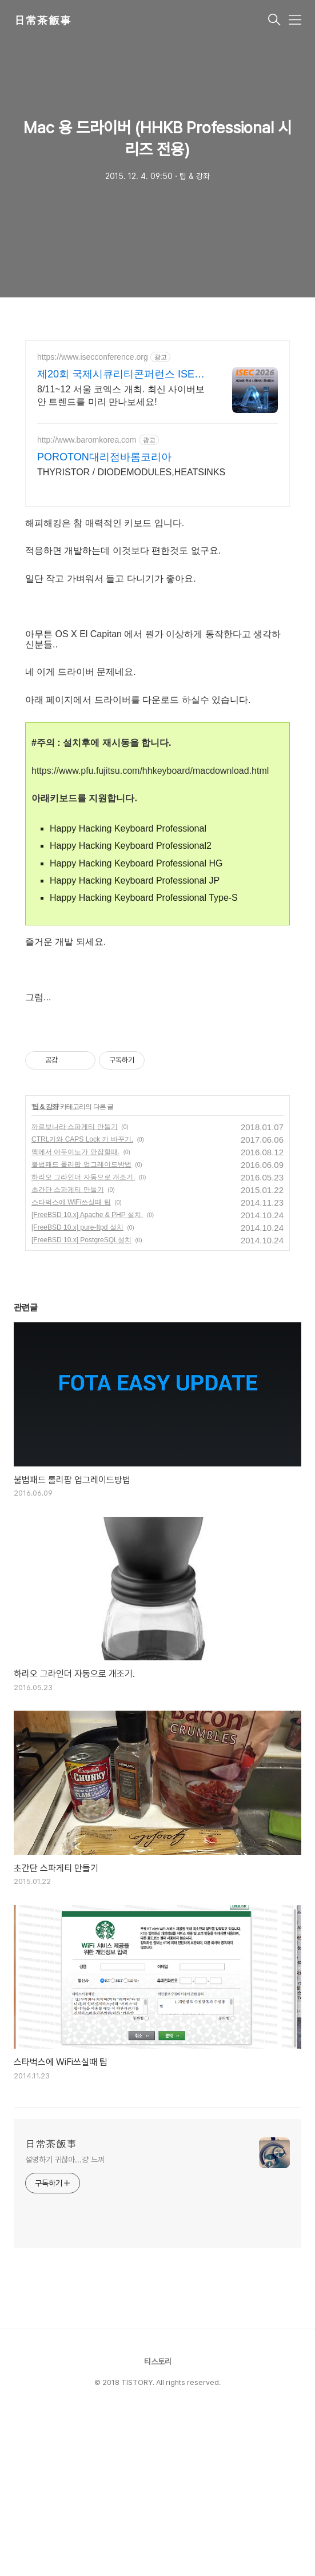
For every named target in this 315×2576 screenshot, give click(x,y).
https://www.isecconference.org (92, 356)
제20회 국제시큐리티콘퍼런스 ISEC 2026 (119, 374)
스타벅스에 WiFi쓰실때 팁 (71, 1362)
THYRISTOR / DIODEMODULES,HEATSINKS (131, 472)
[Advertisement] (157, 1100)
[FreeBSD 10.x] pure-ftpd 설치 (77, 1388)
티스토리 (158, 2521)
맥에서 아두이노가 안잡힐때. (75, 1312)
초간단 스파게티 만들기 (67, 1350)
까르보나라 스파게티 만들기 (74, 1287)
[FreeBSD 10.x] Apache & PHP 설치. (87, 1375)
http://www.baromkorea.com (87, 439)
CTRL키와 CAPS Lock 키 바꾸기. (82, 1299)
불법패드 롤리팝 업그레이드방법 (81, 1325)
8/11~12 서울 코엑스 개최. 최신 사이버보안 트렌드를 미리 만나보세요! (121, 395)
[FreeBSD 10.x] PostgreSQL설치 (81, 1400)
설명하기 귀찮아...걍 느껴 (65, 2319)
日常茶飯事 (42, 20)
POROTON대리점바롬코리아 (104, 457)
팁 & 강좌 (45, 1267)
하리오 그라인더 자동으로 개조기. (83, 1337)
